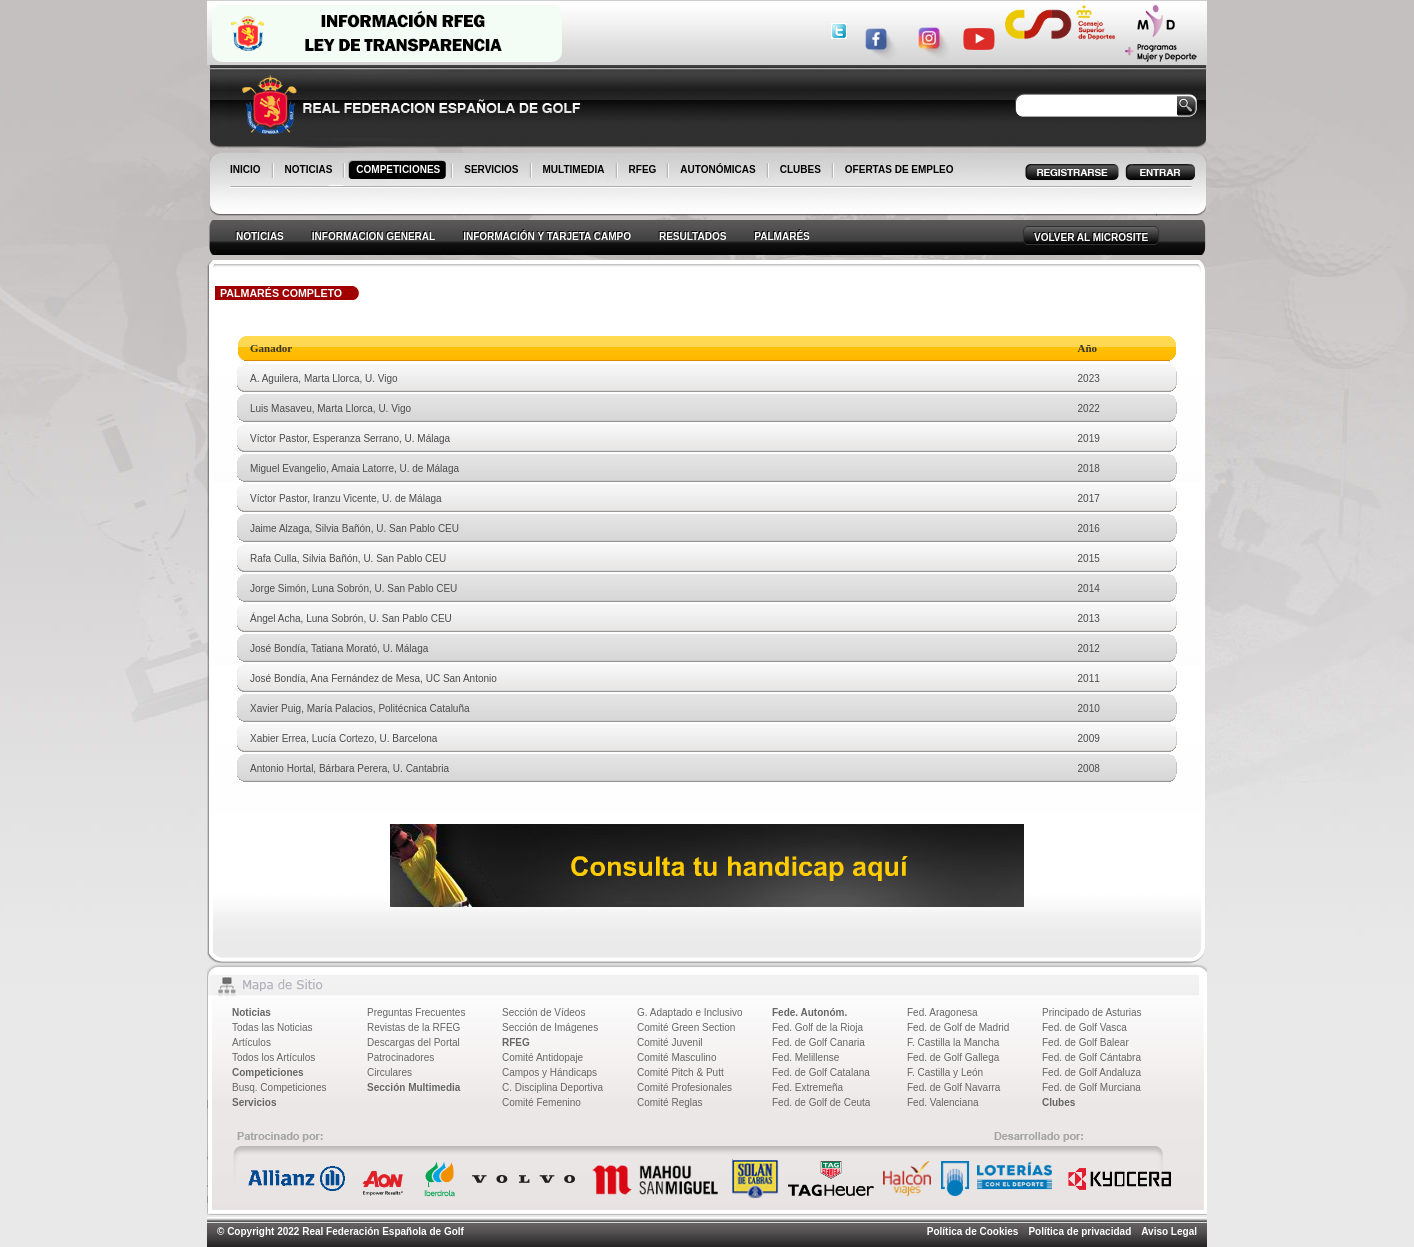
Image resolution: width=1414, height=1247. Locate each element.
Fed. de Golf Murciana (1091, 1087)
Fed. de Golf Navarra (953, 1087)
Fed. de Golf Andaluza (1091, 1072)
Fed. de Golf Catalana (821, 1072)
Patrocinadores (400, 1057)
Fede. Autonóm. (809, 1012)
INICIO (247, 171)
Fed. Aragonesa (942, 1012)
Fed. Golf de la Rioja (817, 1027)
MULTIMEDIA (575, 171)
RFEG (644, 171)
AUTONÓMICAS (717, 169)
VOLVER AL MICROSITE (1091, 237)
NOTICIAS (310, 171)
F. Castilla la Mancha (953, 1042)
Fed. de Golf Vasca (1084, 1027)
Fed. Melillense (805, 1057)
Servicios (254, 1102)
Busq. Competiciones (279, 1087)
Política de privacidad (1079, 1231)
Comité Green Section (686, 1027)
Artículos (251, 1042)
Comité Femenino (541, 1102)
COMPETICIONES (399, 171)
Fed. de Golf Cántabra (1091, 1057)
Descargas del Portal (413, 1042)
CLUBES (800, 169)
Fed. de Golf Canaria (818, 1042)
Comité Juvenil (670, 1042)
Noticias (251, 1012)
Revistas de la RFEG (413, 1027)
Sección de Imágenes (550, 1027)
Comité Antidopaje (542, 1057)
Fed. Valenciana (943, 1102)
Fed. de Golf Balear (1085, 1042)
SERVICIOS (492, 171)
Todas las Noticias (272, 1027)
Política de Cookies (973, 1231)
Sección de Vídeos (543, 1012)
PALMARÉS (781, 236)
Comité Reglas (670, 1102)
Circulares (389, 1072)
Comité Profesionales (684, 1087)
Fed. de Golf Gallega (953, 1057)
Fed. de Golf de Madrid (958, 1027)
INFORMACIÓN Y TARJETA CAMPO (547, 236)
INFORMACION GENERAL (373, 236)
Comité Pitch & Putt (680, 1072)
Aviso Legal (1169, 1231)
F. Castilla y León (945, 1072)
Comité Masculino (676, 1057)
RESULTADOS (692, 236)
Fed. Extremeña (807, 1087)
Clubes (1058, 1102)
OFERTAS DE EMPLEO (899, 169)
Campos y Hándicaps (549, 1072)
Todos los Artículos (273, 1057)
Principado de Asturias (1092, 1012)
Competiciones (268, 1072)
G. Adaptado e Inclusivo (690, 1012)
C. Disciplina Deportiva (552, 1087)
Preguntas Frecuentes (416, 1012)
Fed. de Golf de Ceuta (821, 1102)
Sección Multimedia (413, 1087)
